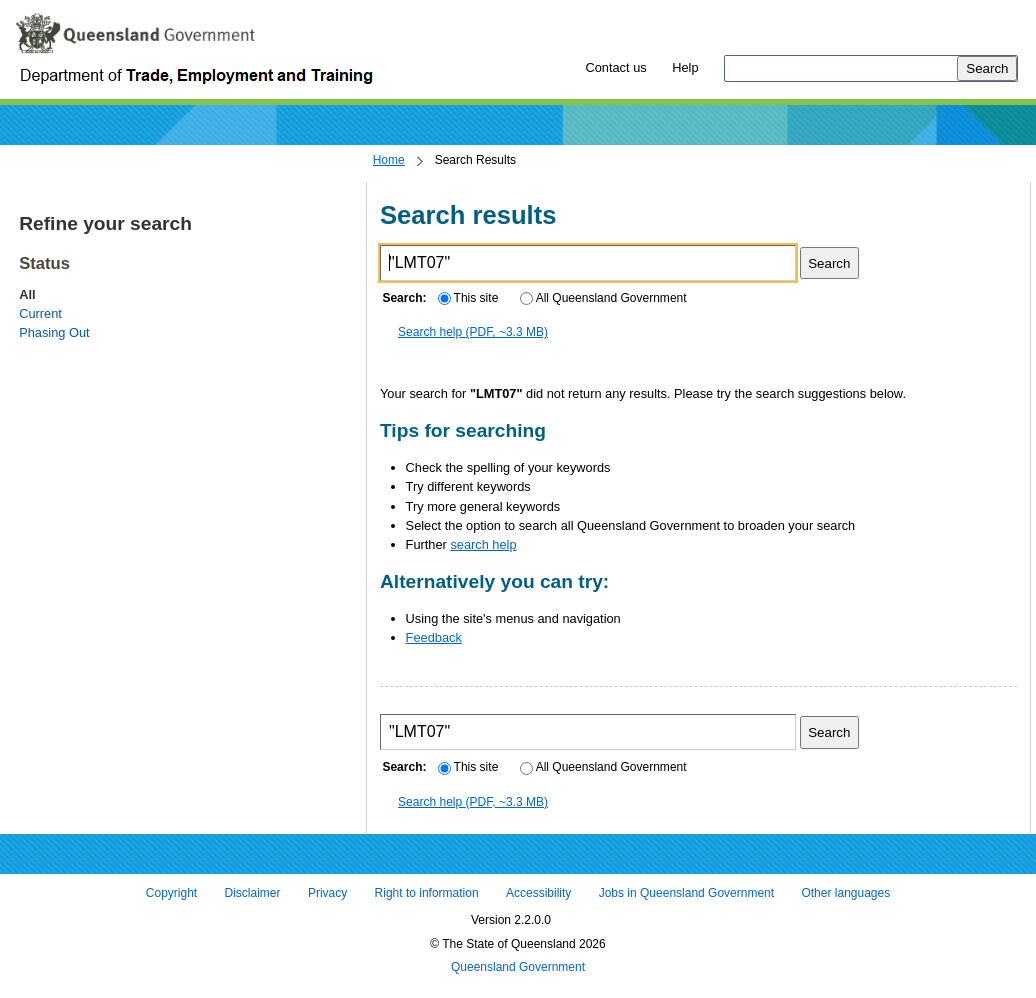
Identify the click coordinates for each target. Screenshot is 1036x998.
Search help (473, 332)
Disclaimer (253, 893)
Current (40, 313)
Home (389, 160)
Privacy (327, 893)
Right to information (427, 893)
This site (468, 298)
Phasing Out (54, 332)
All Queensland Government (603, 298)
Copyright (171, 893)
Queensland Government (518, 968)
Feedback (434, 637)
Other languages (845, 893)
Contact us (615, 67)
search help (483, 544)
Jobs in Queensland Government (686, 893)
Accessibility (538, 893)
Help (685, 67)
